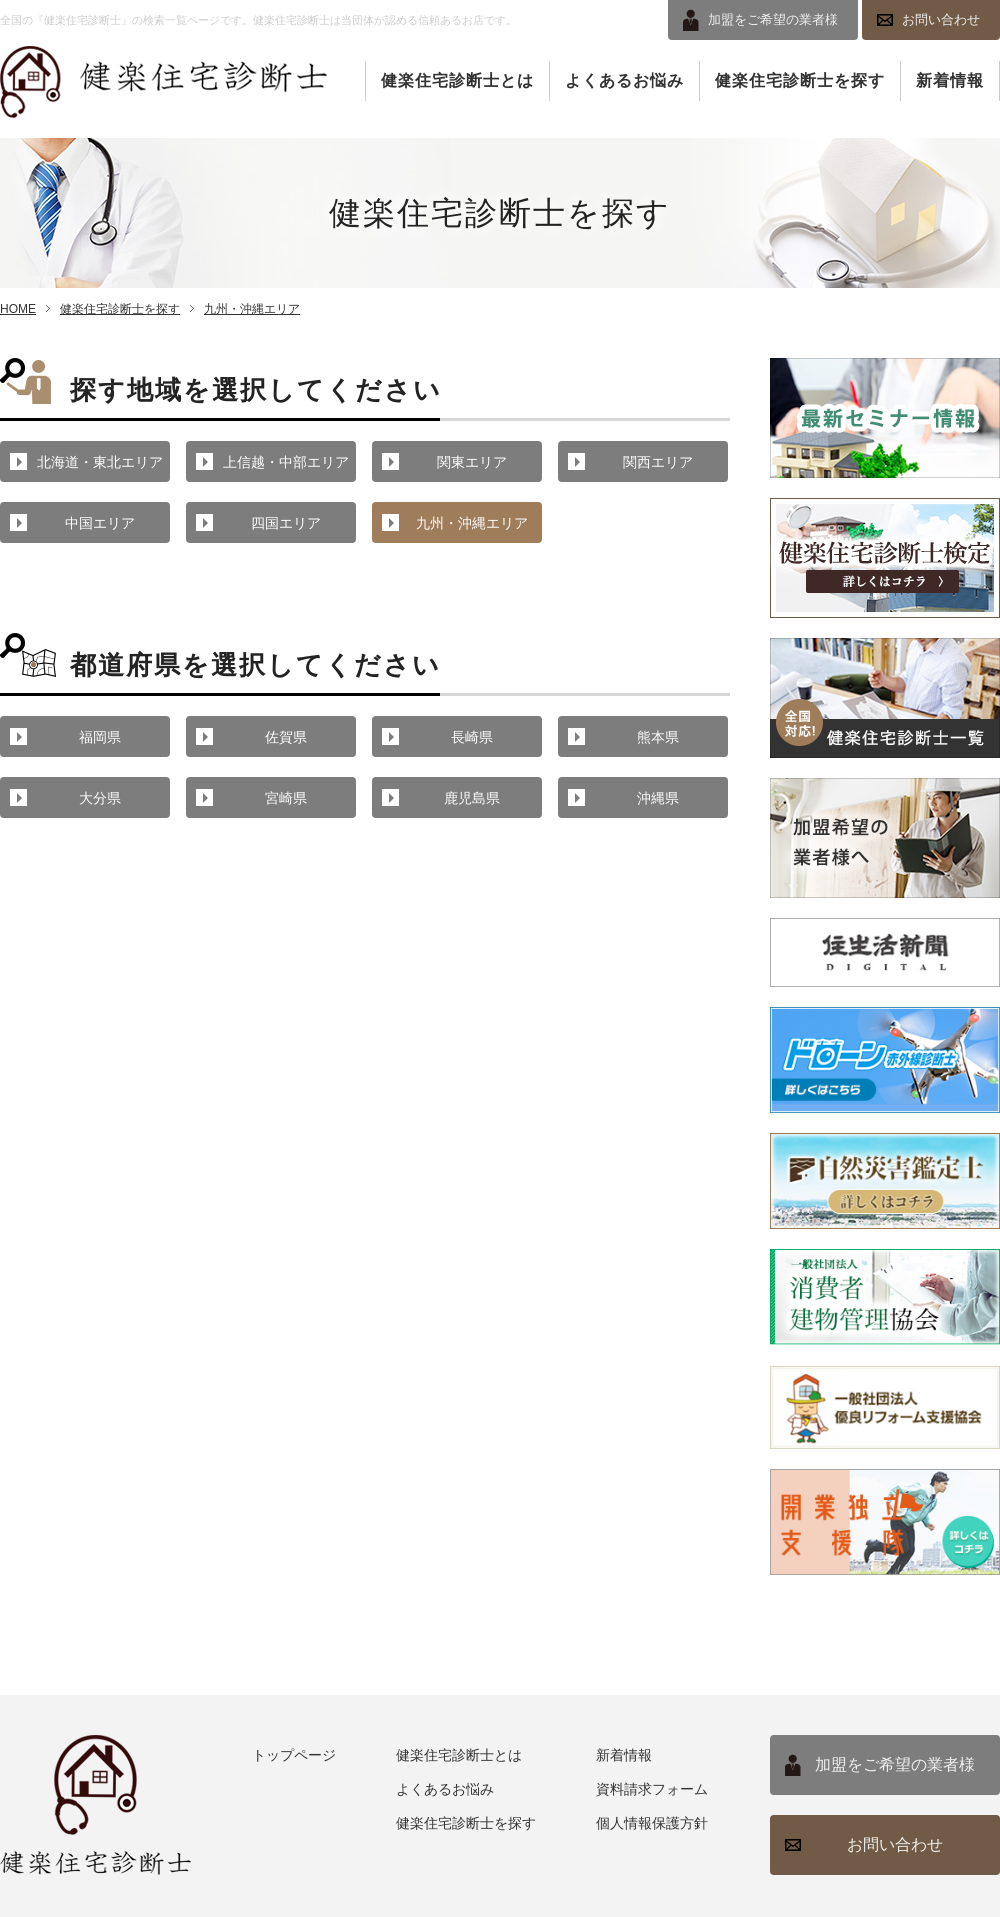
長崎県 (472, 737)
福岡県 (100, 737)
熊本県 (658, 737)
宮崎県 (286, 798)
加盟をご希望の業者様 (895, 1764)
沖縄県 (658, 798)
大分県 (100, 798)
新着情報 (950, 80)
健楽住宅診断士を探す (800, 80)
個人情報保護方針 (652, 1823)
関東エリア (472, 462)
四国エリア (286, 523)
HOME (18, 309)
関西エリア (658, 462)
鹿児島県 (472, 798)
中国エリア (100, 523)
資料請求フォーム (652, 1789)
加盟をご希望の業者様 (773, 19)
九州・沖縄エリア (252, 309)
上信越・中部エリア (286, 462)
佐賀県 (286, 737)
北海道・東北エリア (100, 462)
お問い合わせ (941, 19)
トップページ (294, 1755)
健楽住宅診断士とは (457, 80)
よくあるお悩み (624, 80)
